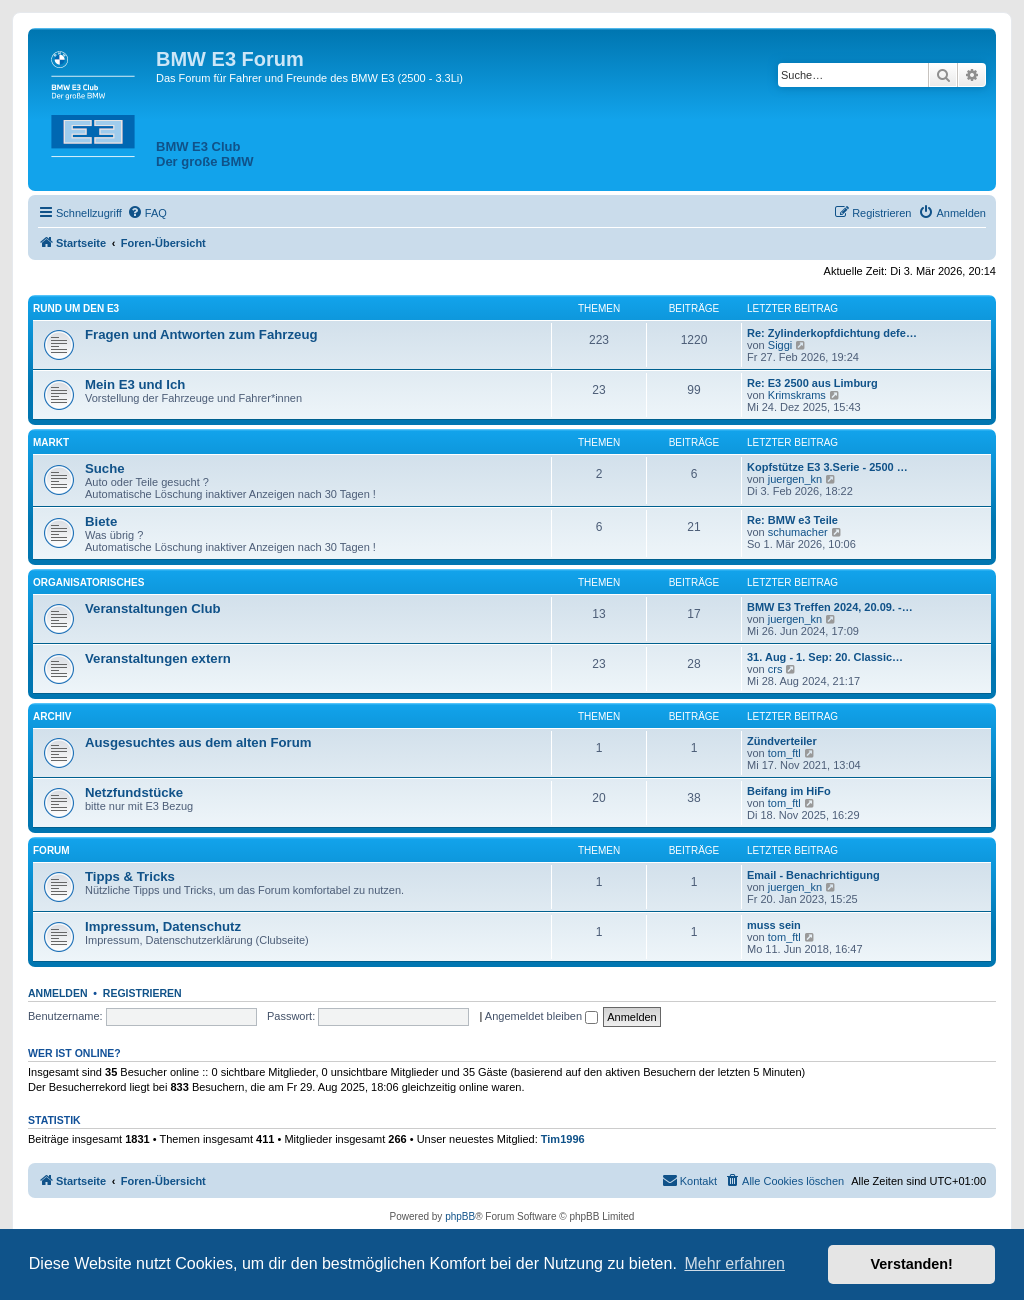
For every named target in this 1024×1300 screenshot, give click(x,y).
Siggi (780, 345)
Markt (51, 442)
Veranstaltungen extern (158, 658)
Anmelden (58, 993)
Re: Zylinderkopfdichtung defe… (832, 333)
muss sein (774, 925)
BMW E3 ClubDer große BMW (205, 154)
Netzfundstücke (134, 792)
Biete (101, 521)
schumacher (798, 532)
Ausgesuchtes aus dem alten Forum (198, 742)
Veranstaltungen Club (153, 608)
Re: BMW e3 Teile (792, 520)
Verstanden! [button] (912, 1264)
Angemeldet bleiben (541, 1016)
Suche (105, 468)
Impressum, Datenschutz (163, 926)
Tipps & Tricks (130, 876)
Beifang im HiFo (789, 791)
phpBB (460, 1216)
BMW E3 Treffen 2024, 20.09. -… (830, 607)
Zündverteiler (782, 741)
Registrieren (142, 993)
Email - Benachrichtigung (813, 875)
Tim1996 (563, 1139)
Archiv (52, 716)
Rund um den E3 (76, 308)
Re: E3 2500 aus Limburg (812, 383)
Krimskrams (797, 395)
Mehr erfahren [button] (734, 1263)
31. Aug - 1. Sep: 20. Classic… (825, 657)
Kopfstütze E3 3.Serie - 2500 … (827, 467)
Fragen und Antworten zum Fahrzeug (201, 334)
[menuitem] (147, 213)
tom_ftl (784, 753)
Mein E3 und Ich (135, 384)
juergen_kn (795, 479)
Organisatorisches (88, 582)
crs (775, 669)
